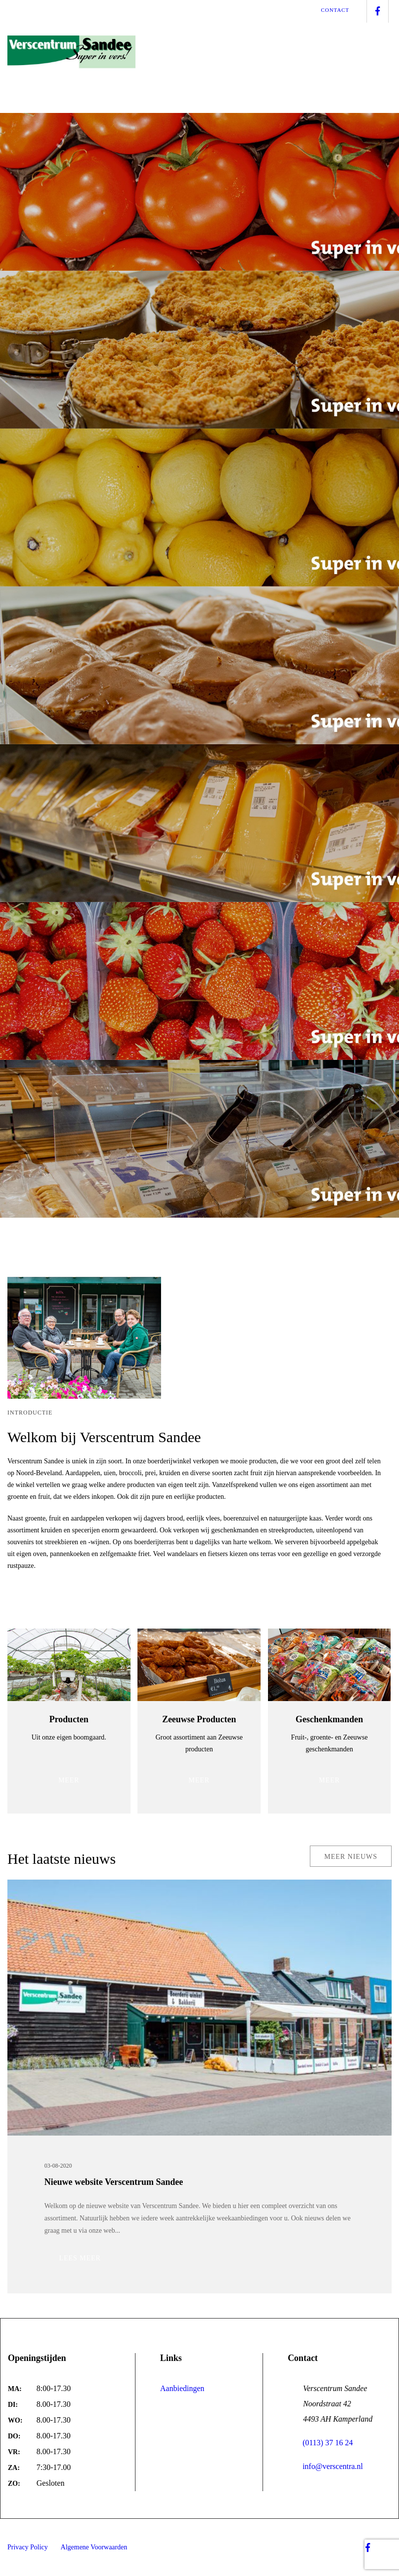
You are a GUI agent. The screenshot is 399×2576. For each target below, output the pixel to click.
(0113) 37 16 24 (320, 2442)
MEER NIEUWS (350, 1856)
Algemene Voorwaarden (94, 2547)
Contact (335, 10)
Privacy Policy (27, 2547)
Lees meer (80, 2258)
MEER (68, 1780)
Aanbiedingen (182, 2388)
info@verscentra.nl (325, 2466)
